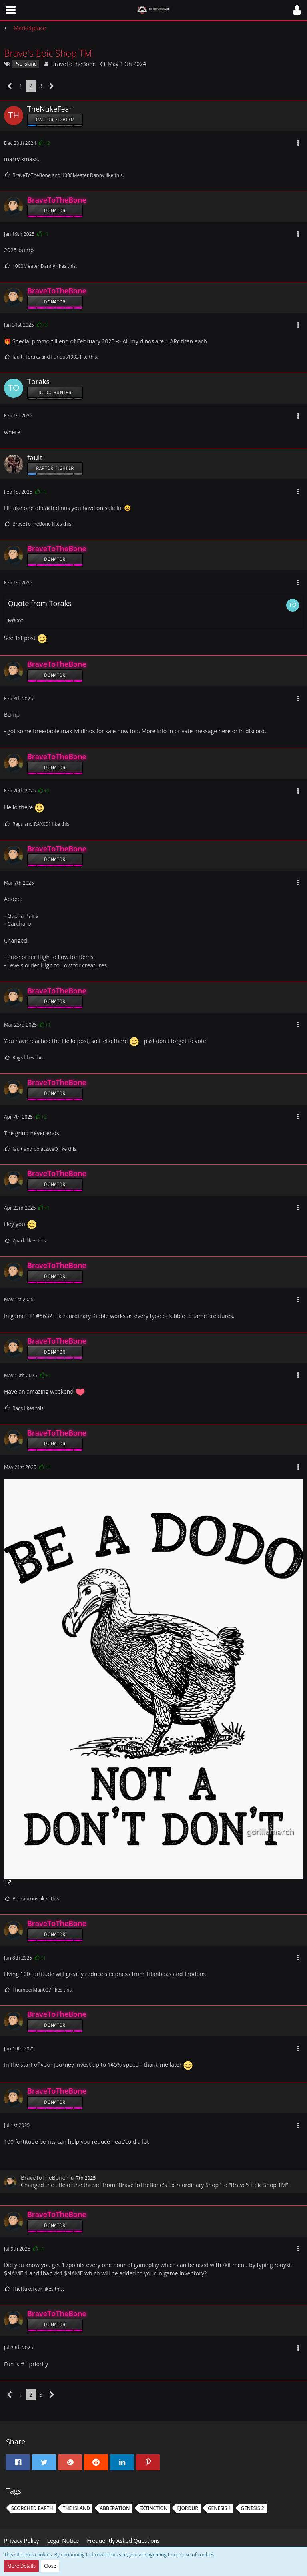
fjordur (187, 2508)
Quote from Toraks (40, 603)
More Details (21, 2565)
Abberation (115, 2508)
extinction (154, 2508)
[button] (11, 10)
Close (50, 2565)
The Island (76, 2508)
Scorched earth (32, 2508)
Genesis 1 (219, 2508)
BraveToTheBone (73, 64)
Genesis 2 (252, 2508)
